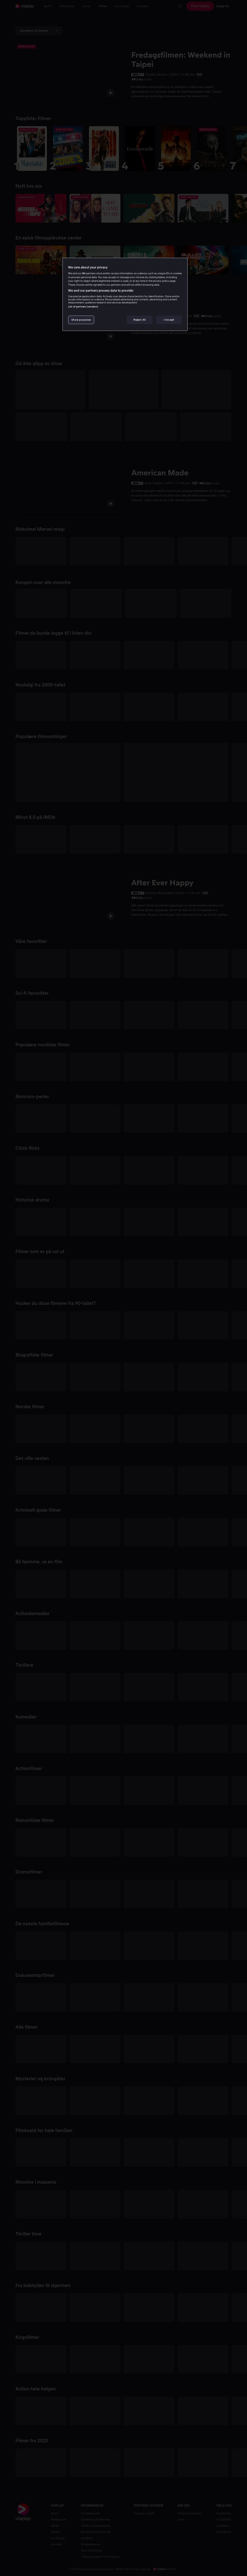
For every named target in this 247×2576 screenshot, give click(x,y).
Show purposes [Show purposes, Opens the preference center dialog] (81, 319)
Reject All (140, 319)
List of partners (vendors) (83, 306)
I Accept (169, 319)
